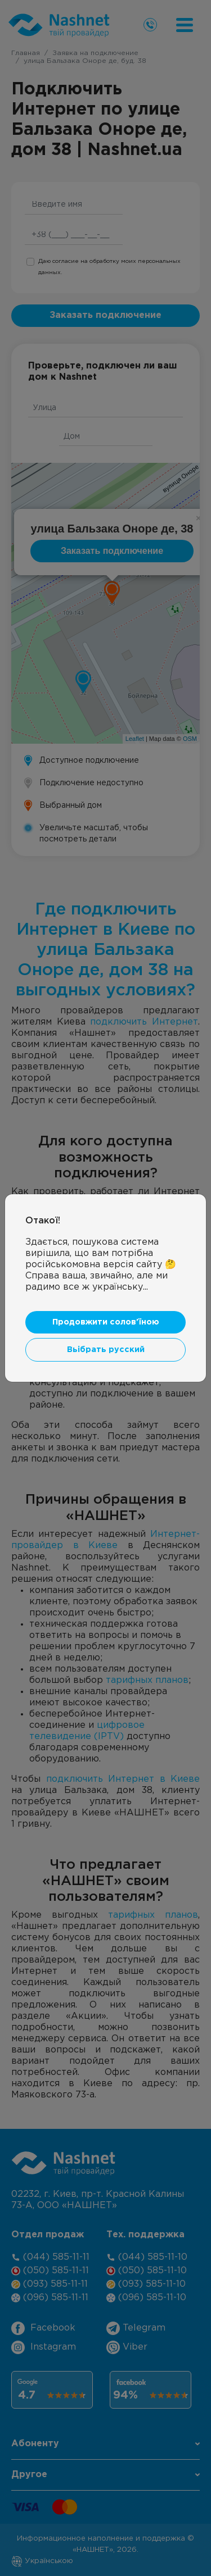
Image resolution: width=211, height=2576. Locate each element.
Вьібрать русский (106, 1349)
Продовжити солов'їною (105, 1322)
